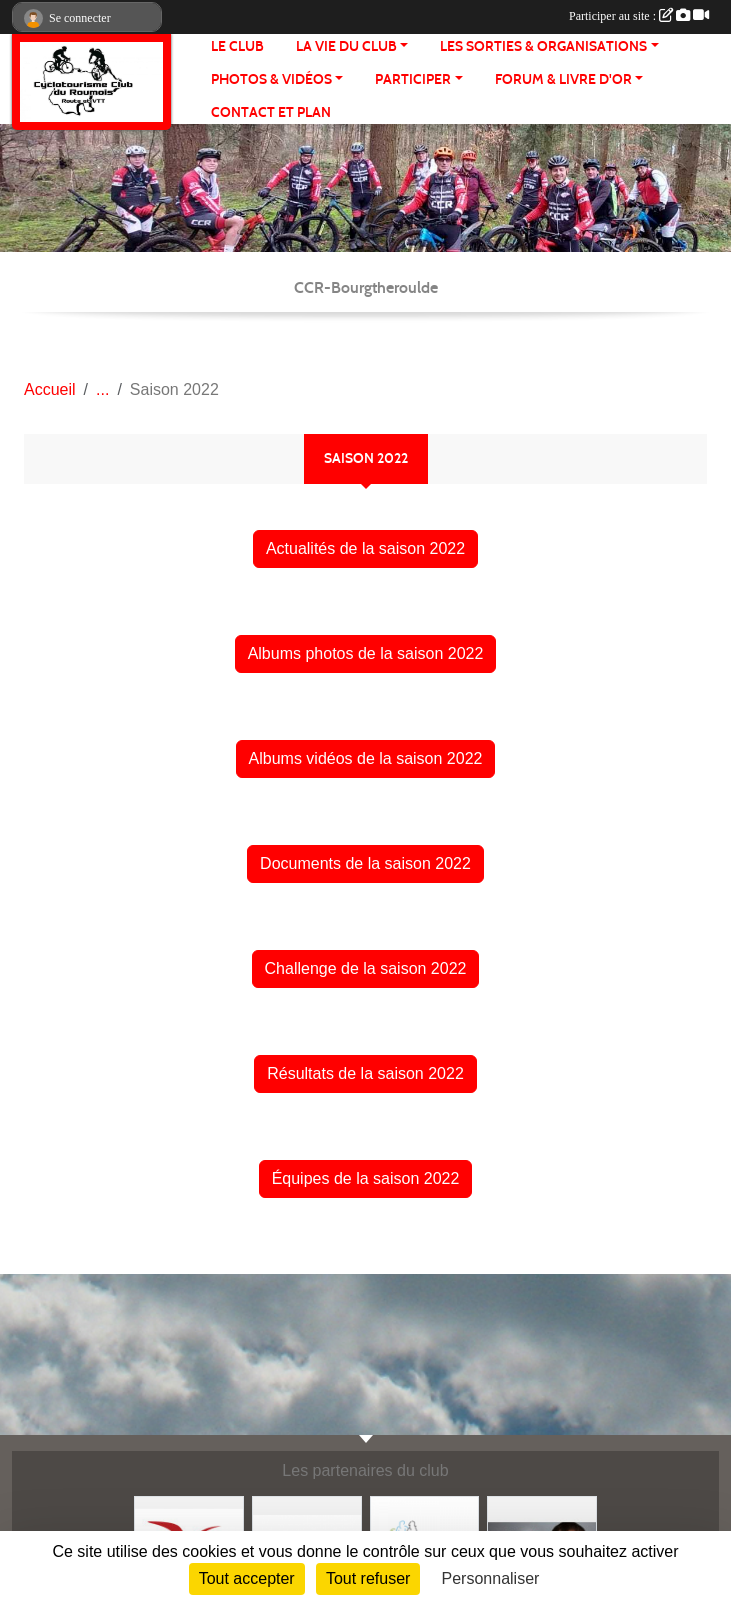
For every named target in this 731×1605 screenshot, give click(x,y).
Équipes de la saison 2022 (366, 1178)
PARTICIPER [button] (413, 79)
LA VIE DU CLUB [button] (346, 46)
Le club (237, 46)
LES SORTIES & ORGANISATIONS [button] (543, 46)
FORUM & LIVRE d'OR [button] (563, 79)
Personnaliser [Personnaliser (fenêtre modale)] (491, 1578)
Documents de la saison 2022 (365, 863)
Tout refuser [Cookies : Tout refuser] (368, 1578)
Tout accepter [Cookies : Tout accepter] (247, 1578)
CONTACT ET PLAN (271, 112)
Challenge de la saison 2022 (366, 968)
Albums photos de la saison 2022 (366, 653)
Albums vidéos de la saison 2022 (366, 758)
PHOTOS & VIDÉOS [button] (271, 79)
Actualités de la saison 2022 (365, 548)
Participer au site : (639, 16)
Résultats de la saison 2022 (365, 1073)
